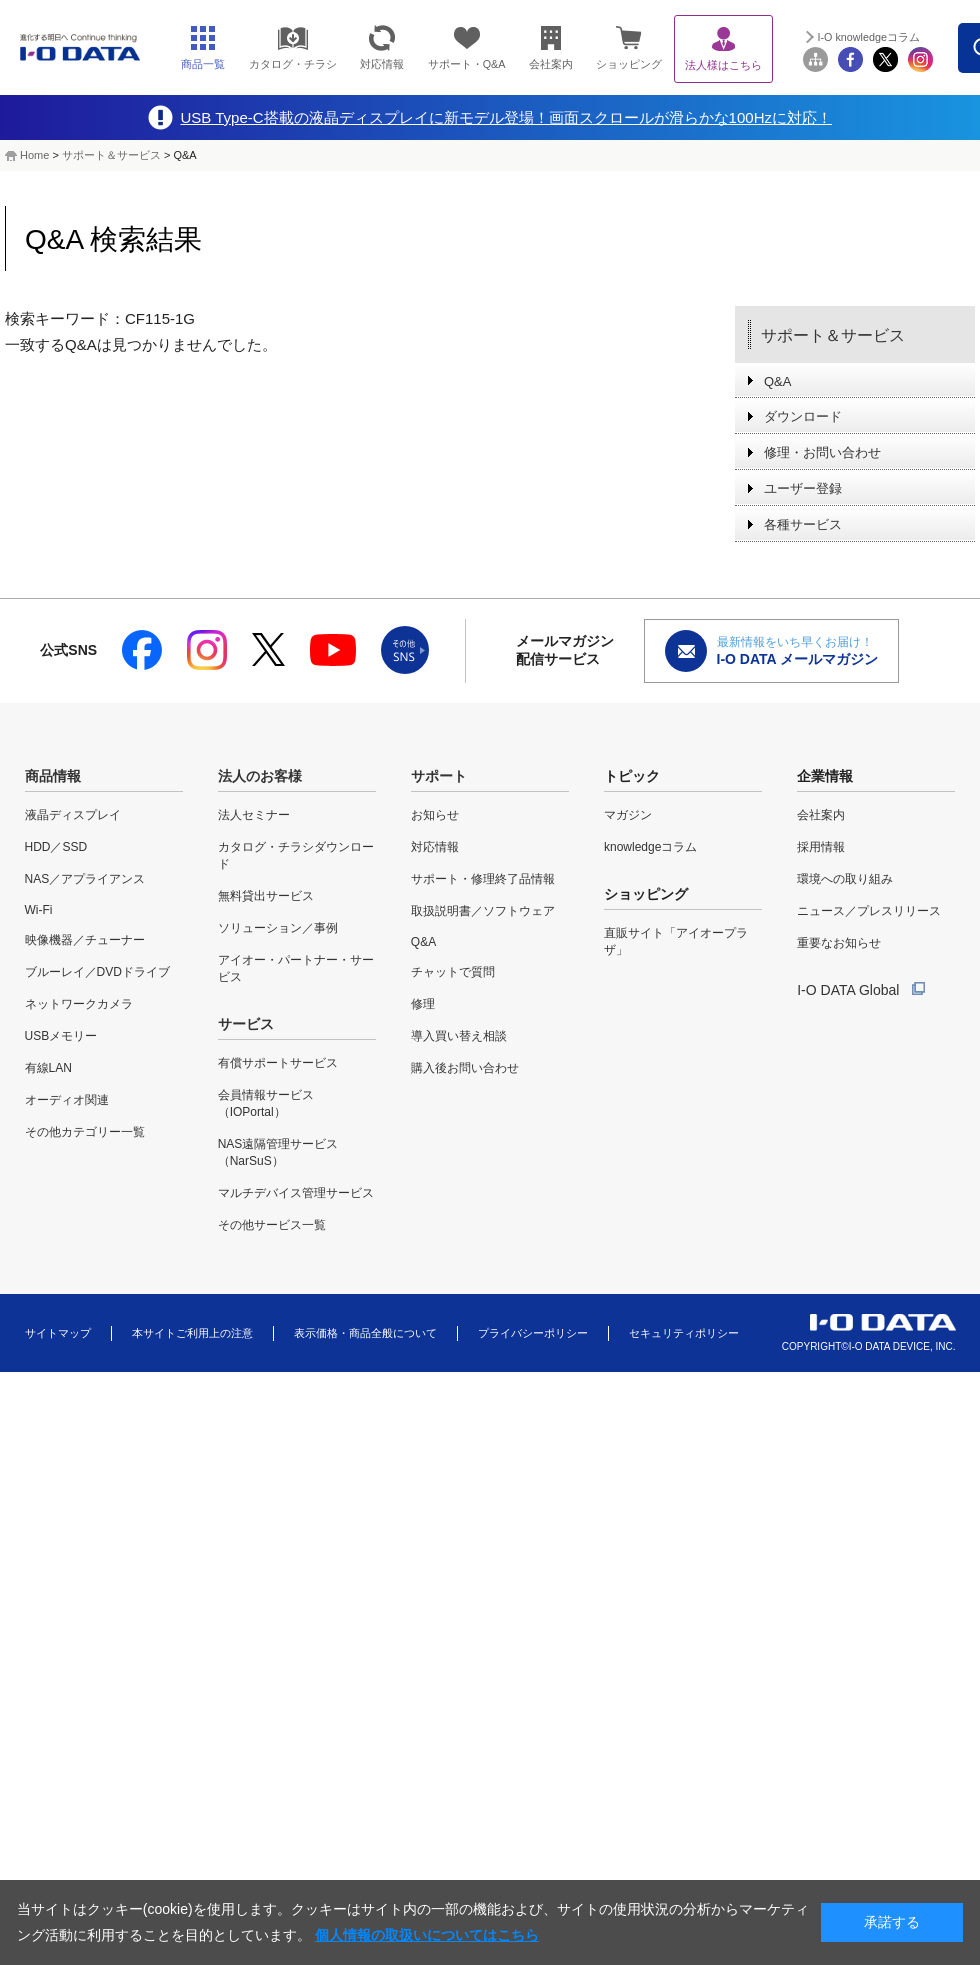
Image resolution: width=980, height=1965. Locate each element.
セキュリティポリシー (684, 1333)
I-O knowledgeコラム (869, 37)
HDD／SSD (56, 847)
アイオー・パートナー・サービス (296, 968)
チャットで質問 (453, 972)
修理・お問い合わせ (822, 452)
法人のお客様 (260, 776)
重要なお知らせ (839, 943)
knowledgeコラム (650, 847)
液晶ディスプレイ (73, 815)
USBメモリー (61, 1036)
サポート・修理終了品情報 (483, 879)
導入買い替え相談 (459, 1036)
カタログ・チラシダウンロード (296, 855)
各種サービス (803, 524)
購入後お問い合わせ (465, 1068)
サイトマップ (58, 1333)
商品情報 (53, 776)
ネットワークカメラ (79, 1004)
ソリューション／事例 (278, 928)
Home (34, 155)
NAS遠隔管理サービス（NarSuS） (278, 1152)
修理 (423, 1004)
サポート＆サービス (111, 155)
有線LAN (48, 1068)
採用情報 (821, 847)
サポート (439, 776)
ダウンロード (803, 416)
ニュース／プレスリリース (869, 911)
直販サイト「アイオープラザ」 (676, 941)
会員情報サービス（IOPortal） (266, 1103)
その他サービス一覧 (272, 1225)
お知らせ (435, 815)
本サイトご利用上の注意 (192, 1333)
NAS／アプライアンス (85, 879)
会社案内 (821, 815)
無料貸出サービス (266, 896)
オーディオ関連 (67, 1100)
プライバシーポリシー (533, 1333)
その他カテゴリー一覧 (85, 1132)
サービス (246, 1024)
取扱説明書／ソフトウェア (483, 911)
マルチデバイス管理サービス (296, 1193)
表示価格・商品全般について (365, 1333)
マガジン (628, 815)
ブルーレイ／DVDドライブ (97, 972)
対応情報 (435, 847)
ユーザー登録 (803, 488)
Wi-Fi (39, 910)
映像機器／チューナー (85, 940)
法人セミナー (254, 815)
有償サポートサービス (278, 1063)
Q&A (777, 381)
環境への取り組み (845, 879)
